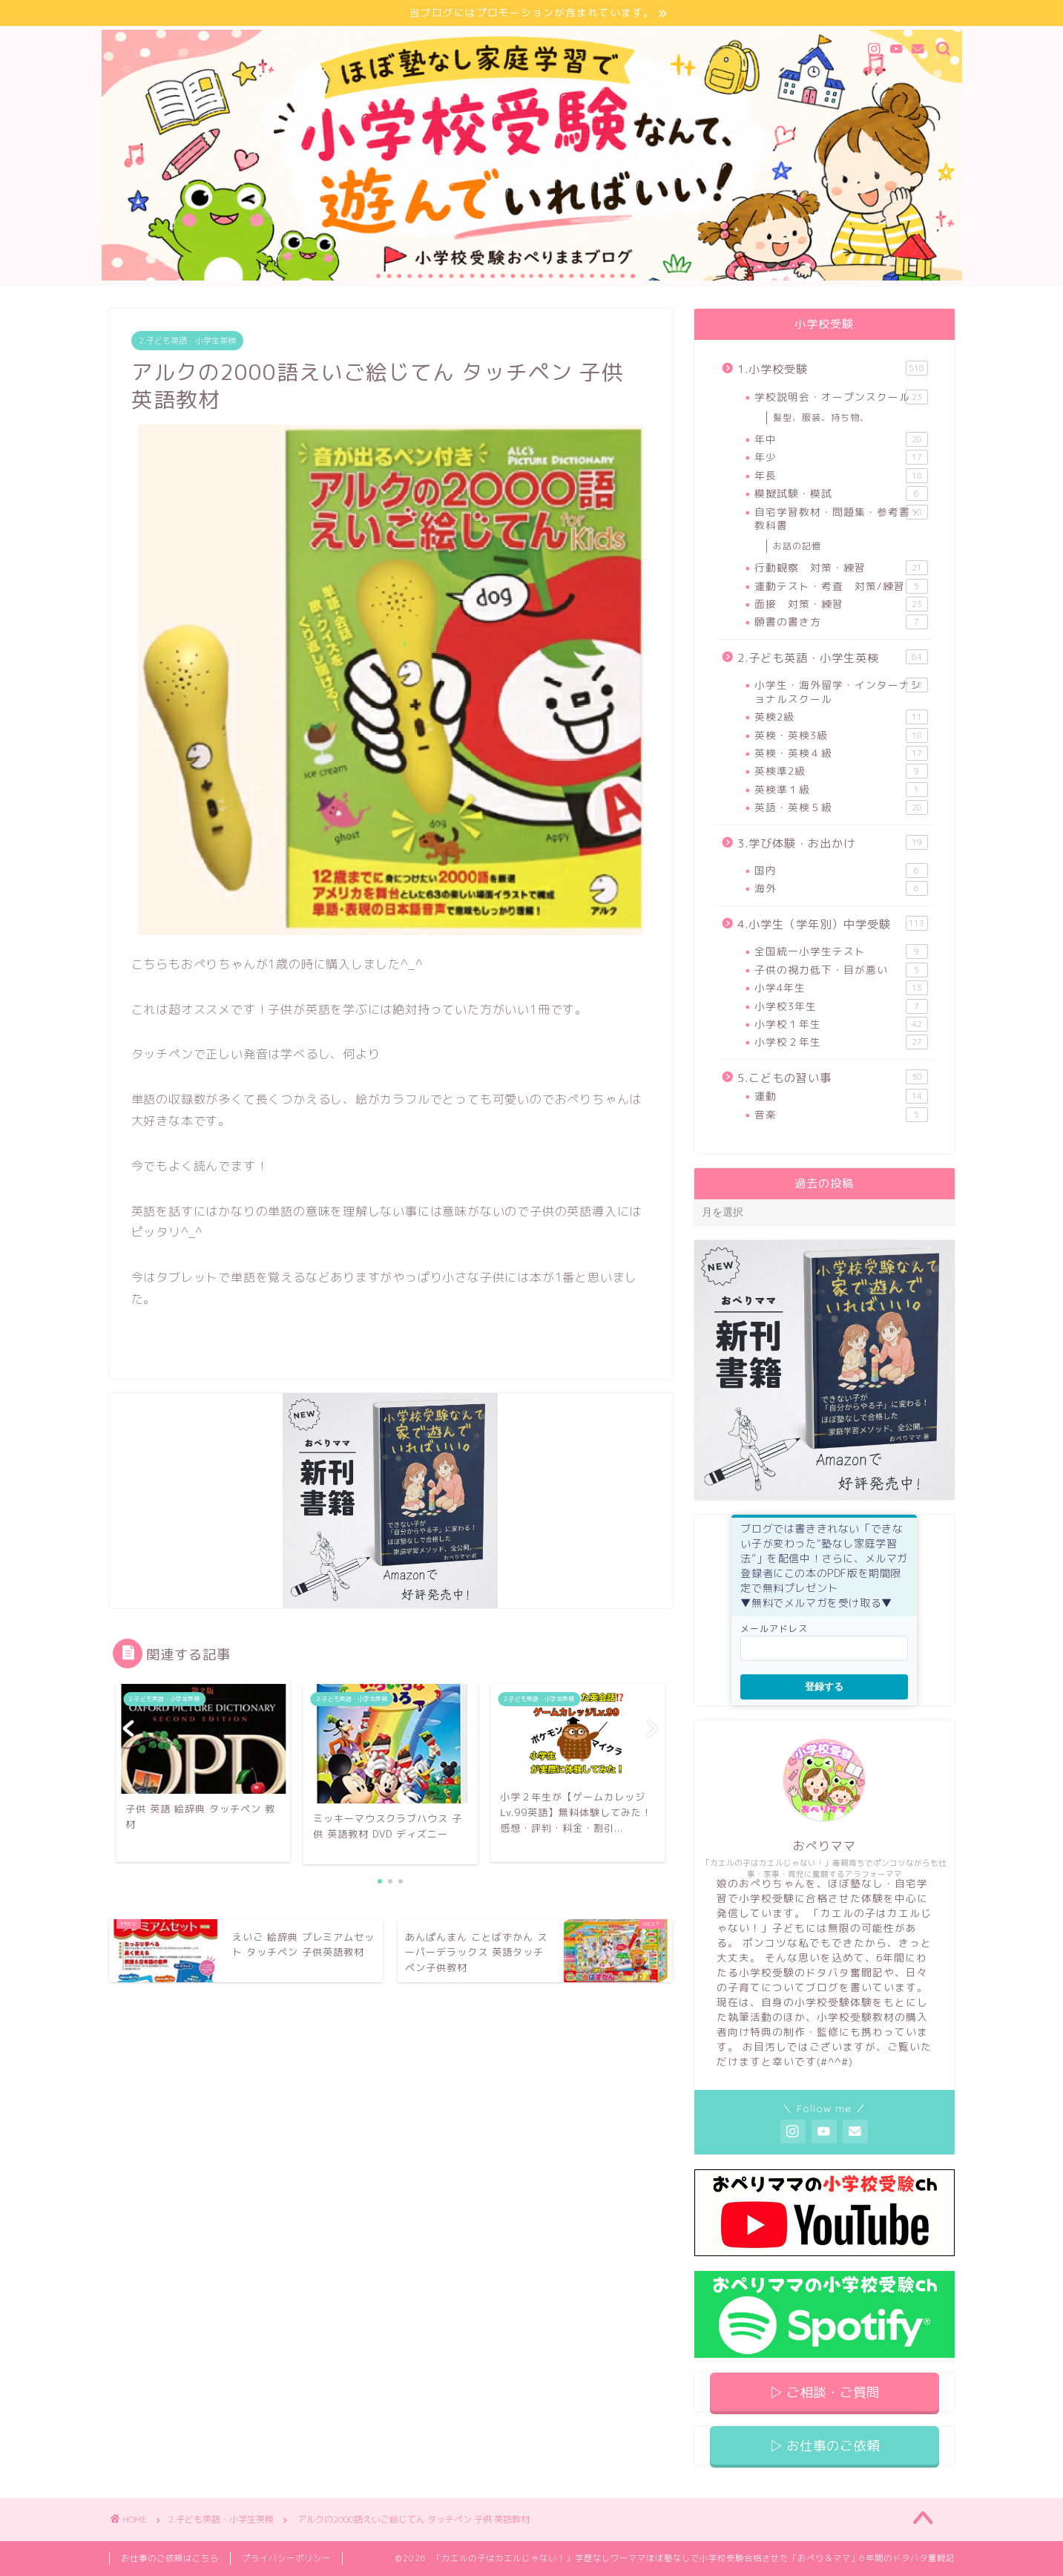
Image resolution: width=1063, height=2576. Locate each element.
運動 (840, 1096)
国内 (840, 870)
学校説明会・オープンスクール (840, 397)
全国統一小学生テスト (840, 952)
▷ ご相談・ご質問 (824, 2392)
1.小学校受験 (832, 369)
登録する (824, 1686)
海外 (840, 889)
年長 (840, 475)
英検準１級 (840, 789)
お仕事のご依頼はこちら (170, 2558)
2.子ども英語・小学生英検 (187, 341)
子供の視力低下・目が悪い (840, 970)
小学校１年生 (840, 1024)
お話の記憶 (797, 546)
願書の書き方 (840, 621)
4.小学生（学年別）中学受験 (832, 924)
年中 (840, 439)
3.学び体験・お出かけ (832, 843)
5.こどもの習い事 (832, 1077)
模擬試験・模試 (840, 493)
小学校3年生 (840, 1006)
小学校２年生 (840, 1042)
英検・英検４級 (840, 753)
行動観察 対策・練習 (840, 567)
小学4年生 (840, 987)
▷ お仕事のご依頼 (824, 2445)
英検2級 (840, 716)
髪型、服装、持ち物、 (821, 417)
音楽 (840, 1114)
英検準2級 (840, 771)
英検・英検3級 (840, 735)
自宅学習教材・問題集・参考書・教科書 (840, 518)
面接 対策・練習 (840, 604)
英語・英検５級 (840, 807)
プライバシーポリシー (286, 2558)
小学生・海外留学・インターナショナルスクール (840, 691)
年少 (840, 457)
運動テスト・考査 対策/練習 (840, 586)
